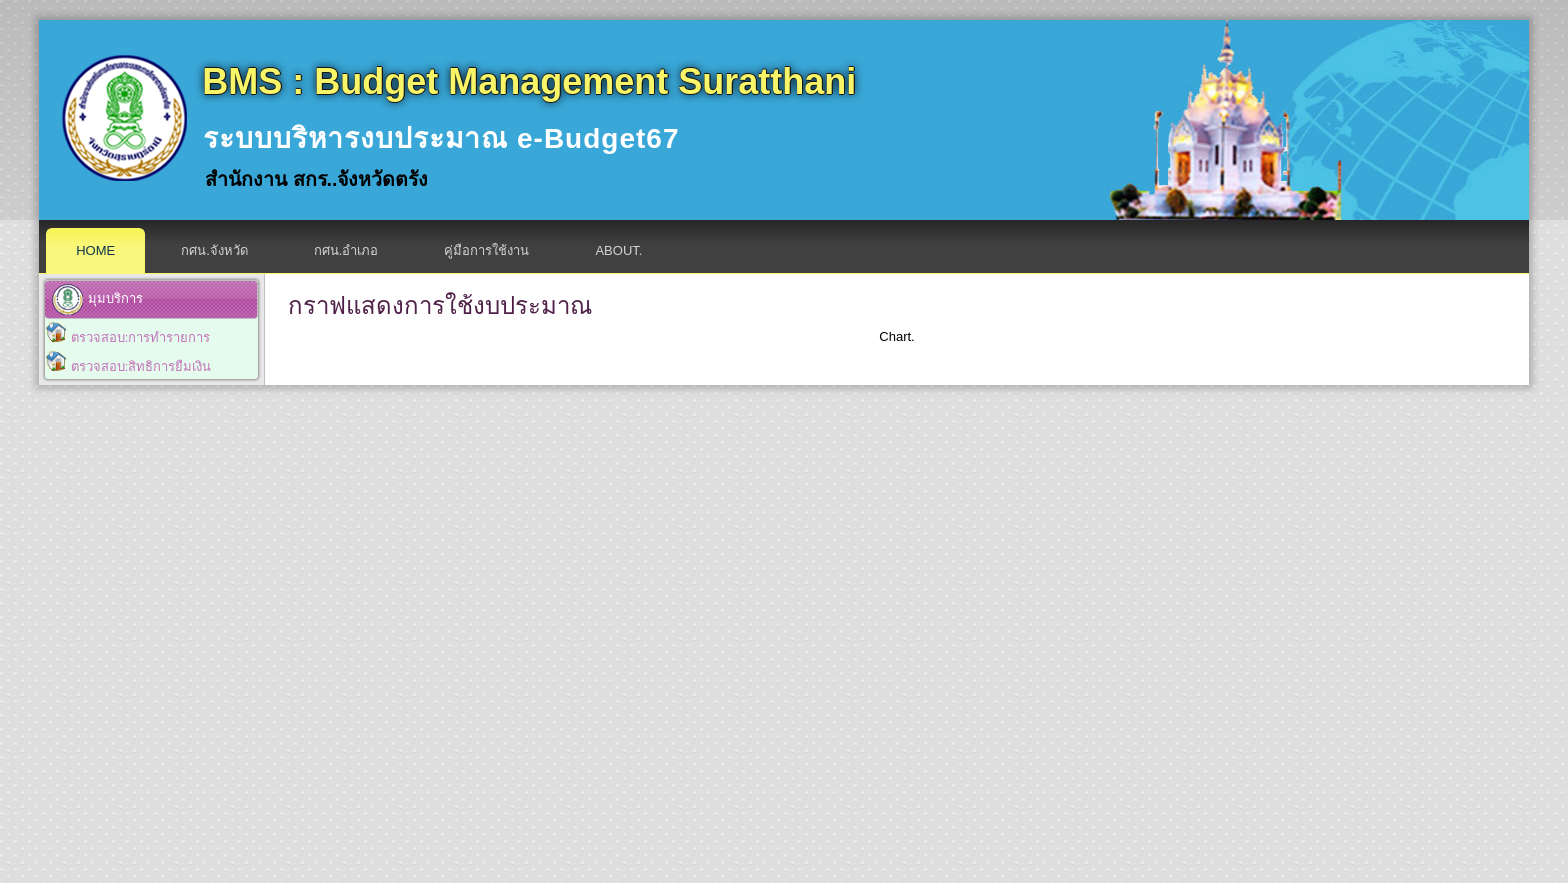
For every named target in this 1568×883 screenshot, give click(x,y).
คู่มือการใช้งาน (486, 250)
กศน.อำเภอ (346, 250)
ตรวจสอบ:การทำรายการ (141, 337)
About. (618, 250)
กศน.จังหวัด (214, 250)
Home (95, 250)
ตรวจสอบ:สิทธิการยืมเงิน (141, 366)
